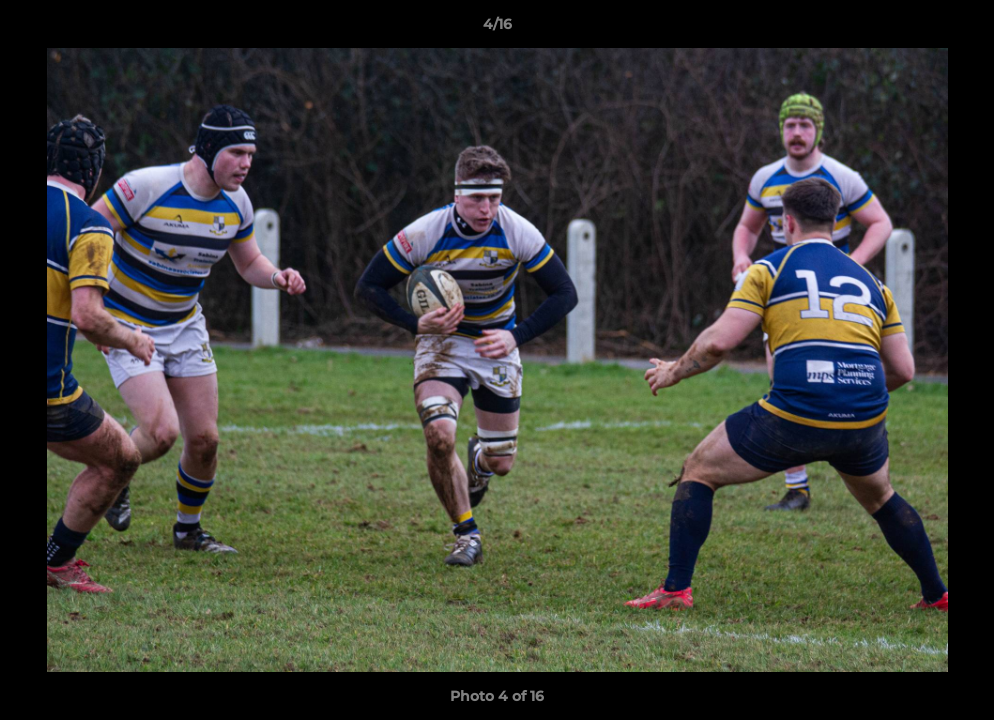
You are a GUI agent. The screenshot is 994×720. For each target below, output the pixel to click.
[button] (958, 29)
